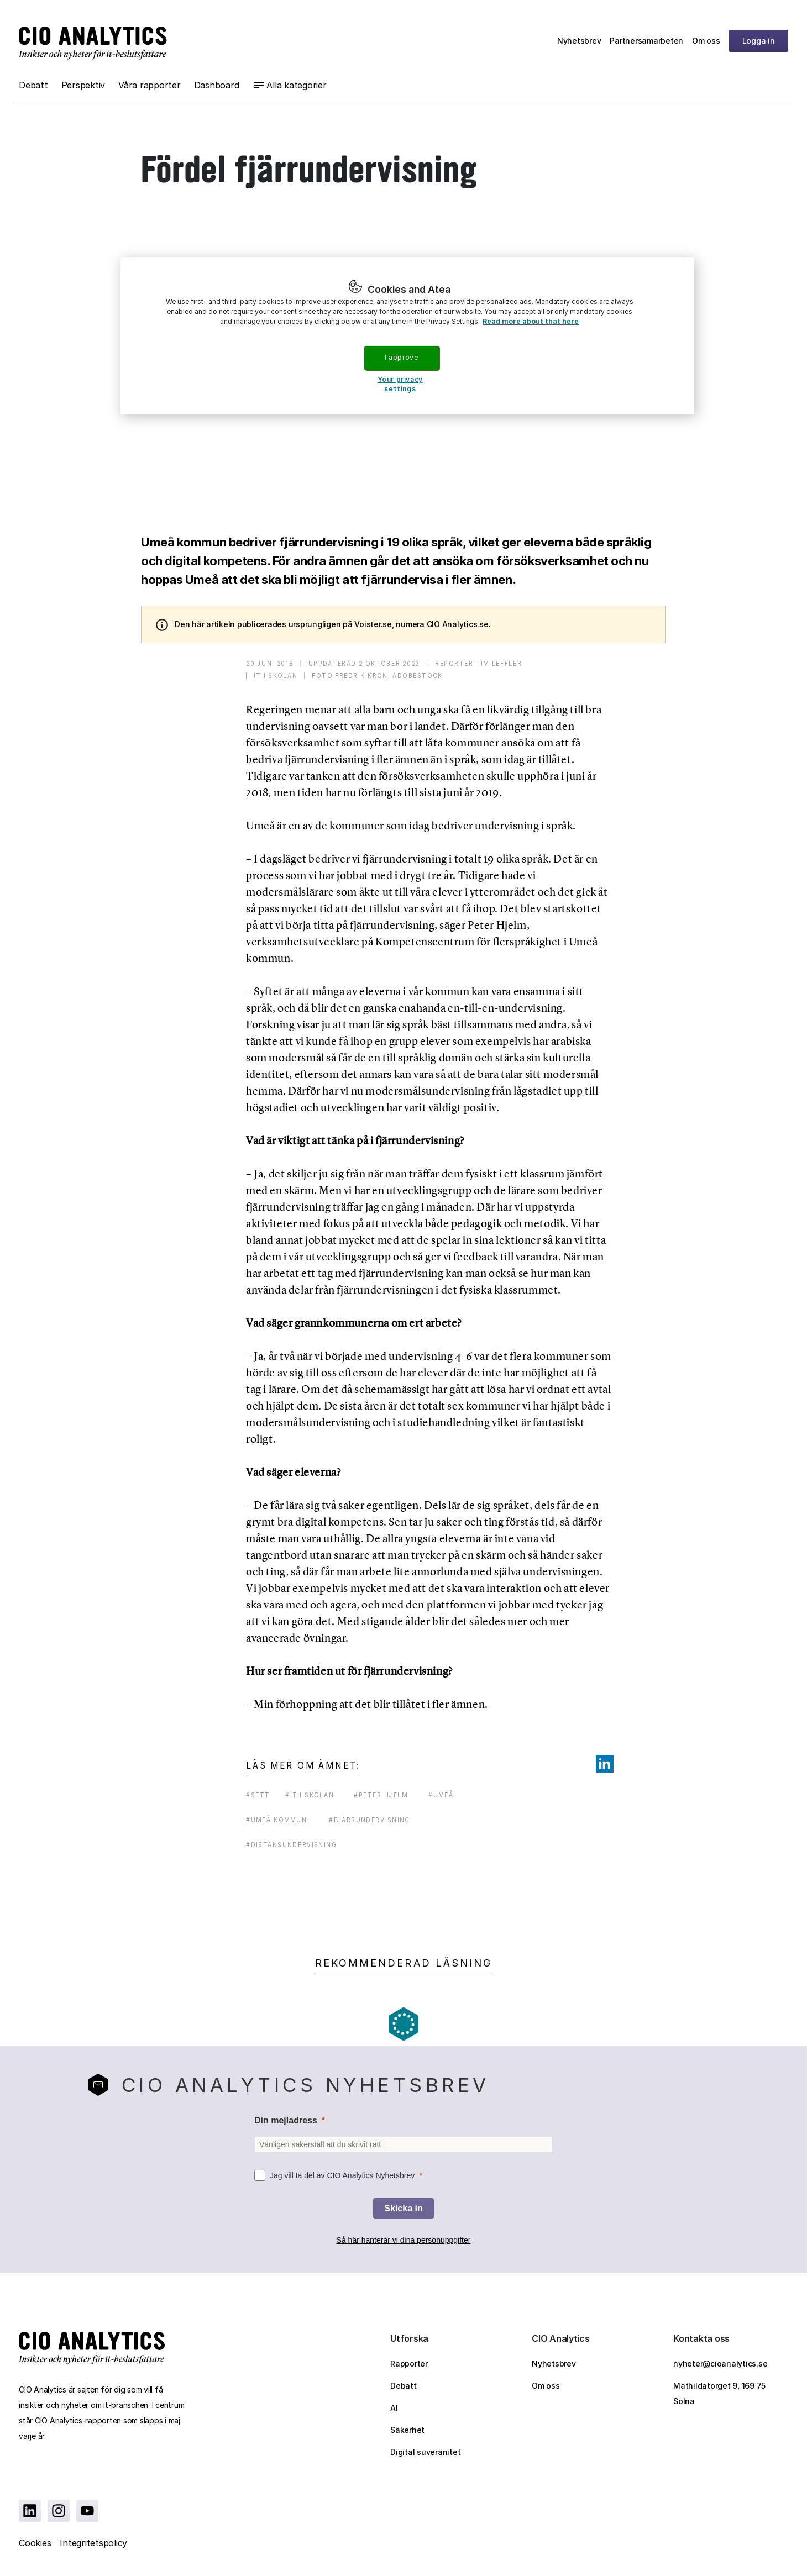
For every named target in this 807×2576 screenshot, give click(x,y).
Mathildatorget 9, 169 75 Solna (719, 2393)
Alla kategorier (296, 85)
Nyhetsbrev (579, 40)
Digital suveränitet (425, 2452)
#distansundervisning (291, 1845)
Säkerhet (407, 2430)
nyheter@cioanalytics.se (720, 2363)
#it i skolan (309, 1795)
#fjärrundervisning (369, 1820)
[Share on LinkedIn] (605, 1764)
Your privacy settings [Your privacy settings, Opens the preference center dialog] (400, 384)
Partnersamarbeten (646, 40)
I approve (401, 357)
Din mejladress (285, 2120)
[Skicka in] (403, 2208)
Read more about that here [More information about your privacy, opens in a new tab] (531, 321)
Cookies (35, 2542)
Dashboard (216, 85)
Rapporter (409, 2363)
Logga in (758, 40)
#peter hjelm (381, 1795)
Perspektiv (83, 85)
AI (394, 2407)
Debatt (33, 85)
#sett (258, 1795)
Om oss (706, 40)
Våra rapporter (149, 85)
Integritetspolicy (93, 2542)
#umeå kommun (276, 1820)
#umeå (441, 1795)
